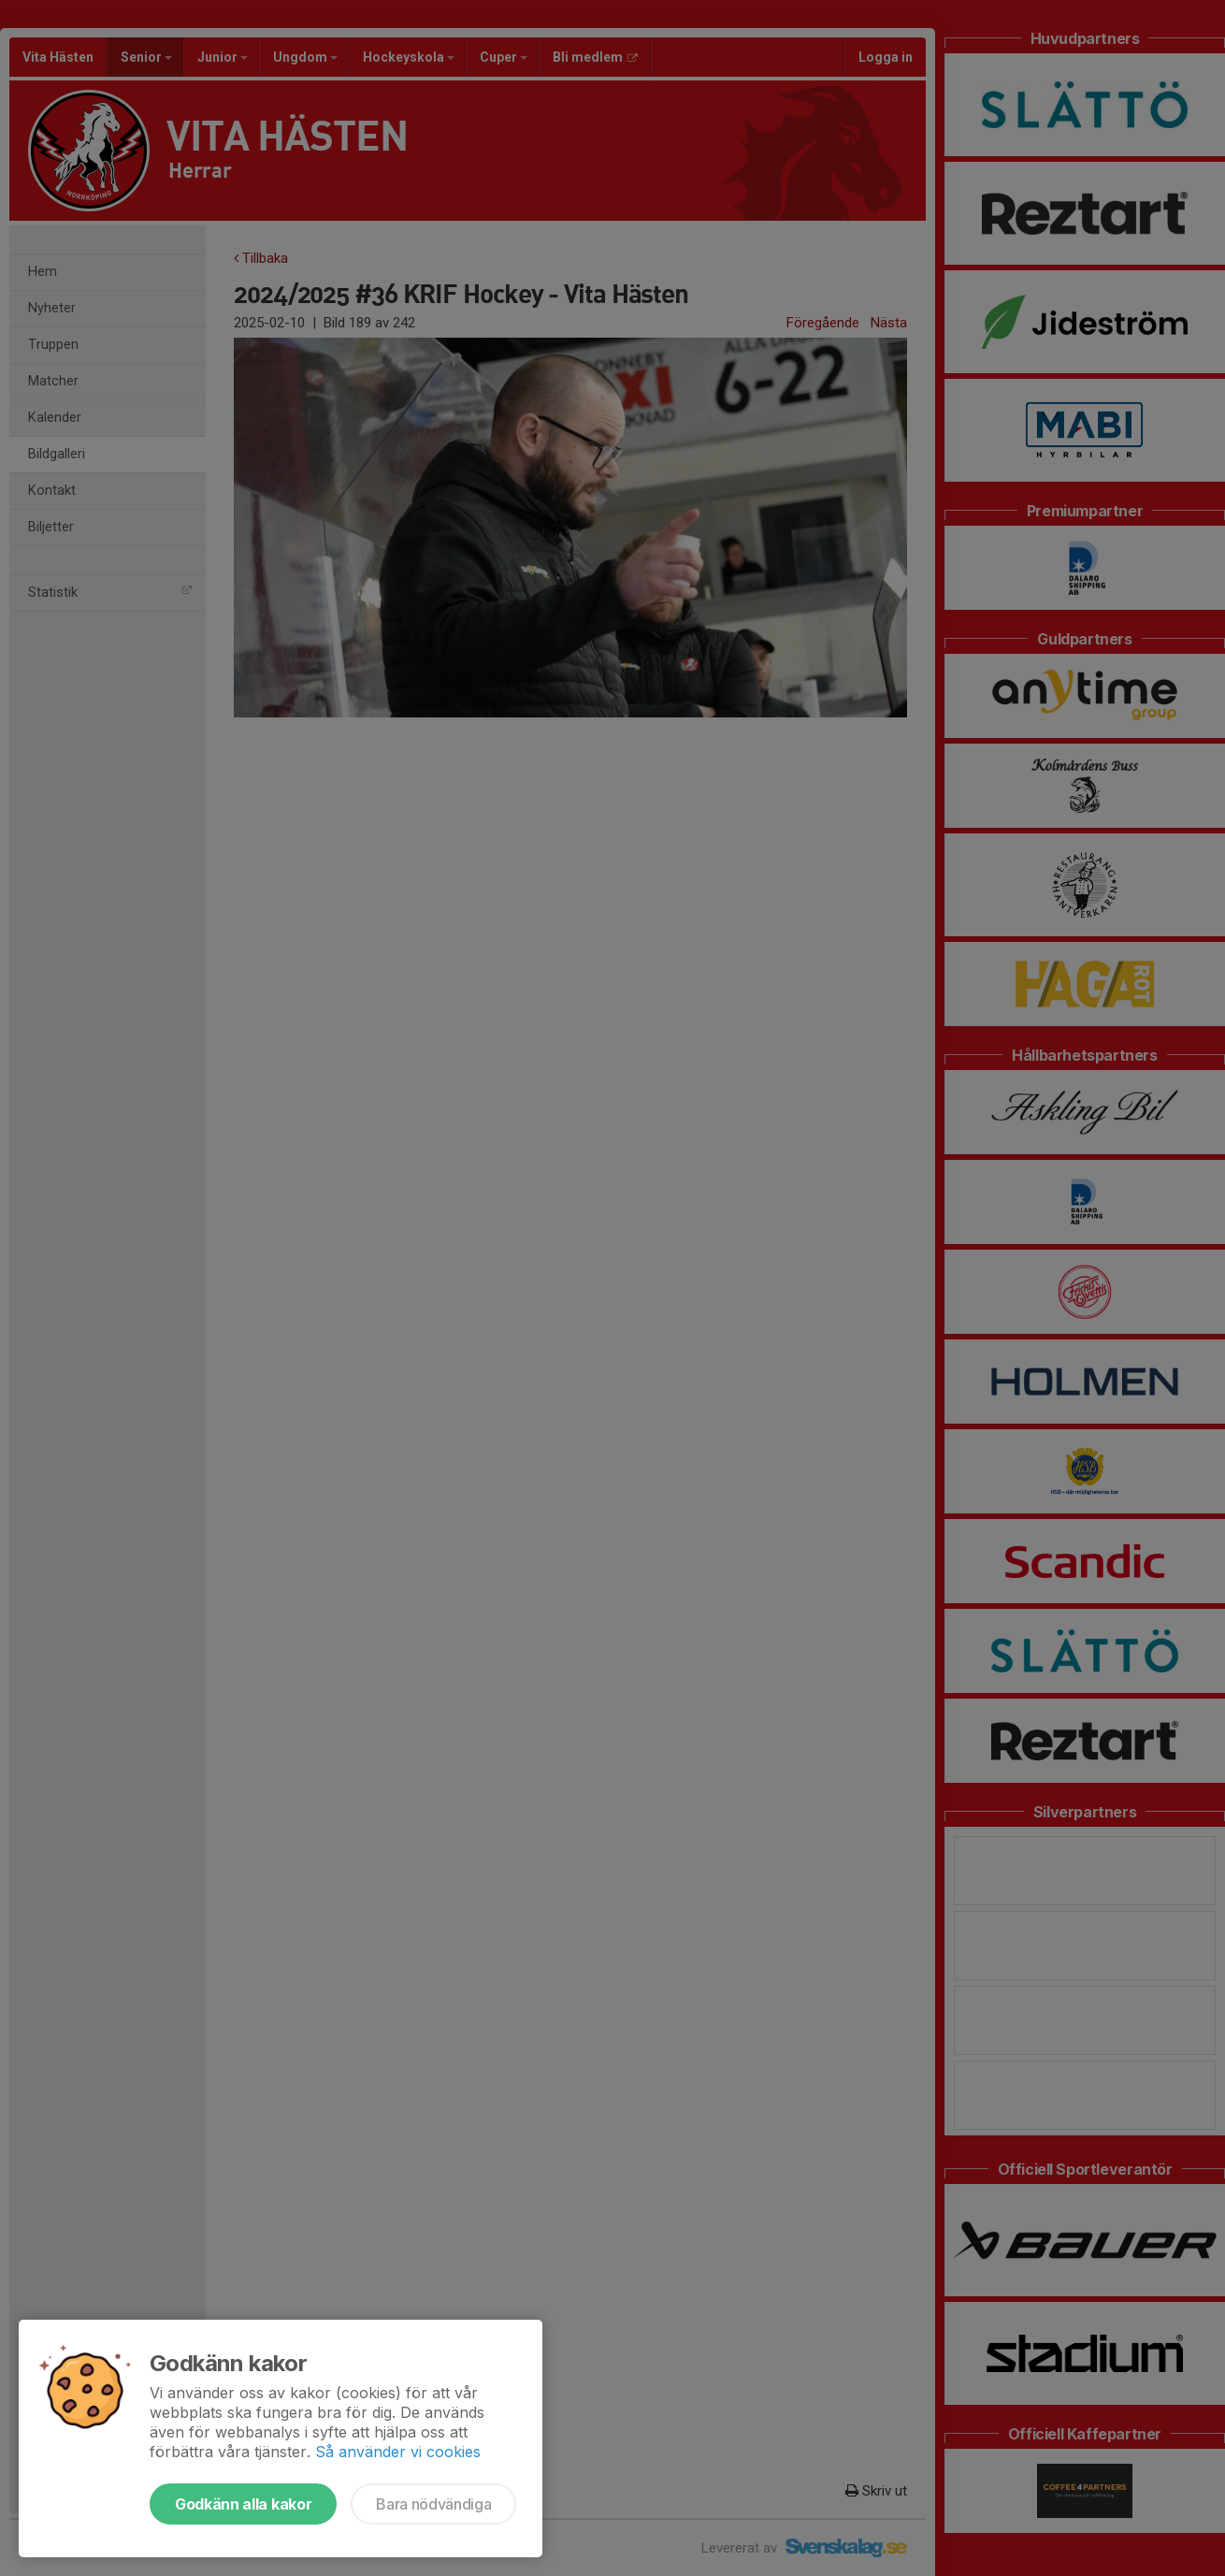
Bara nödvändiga (433, 2504)
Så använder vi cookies (398, 2451)
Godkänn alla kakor (243, 2504)
